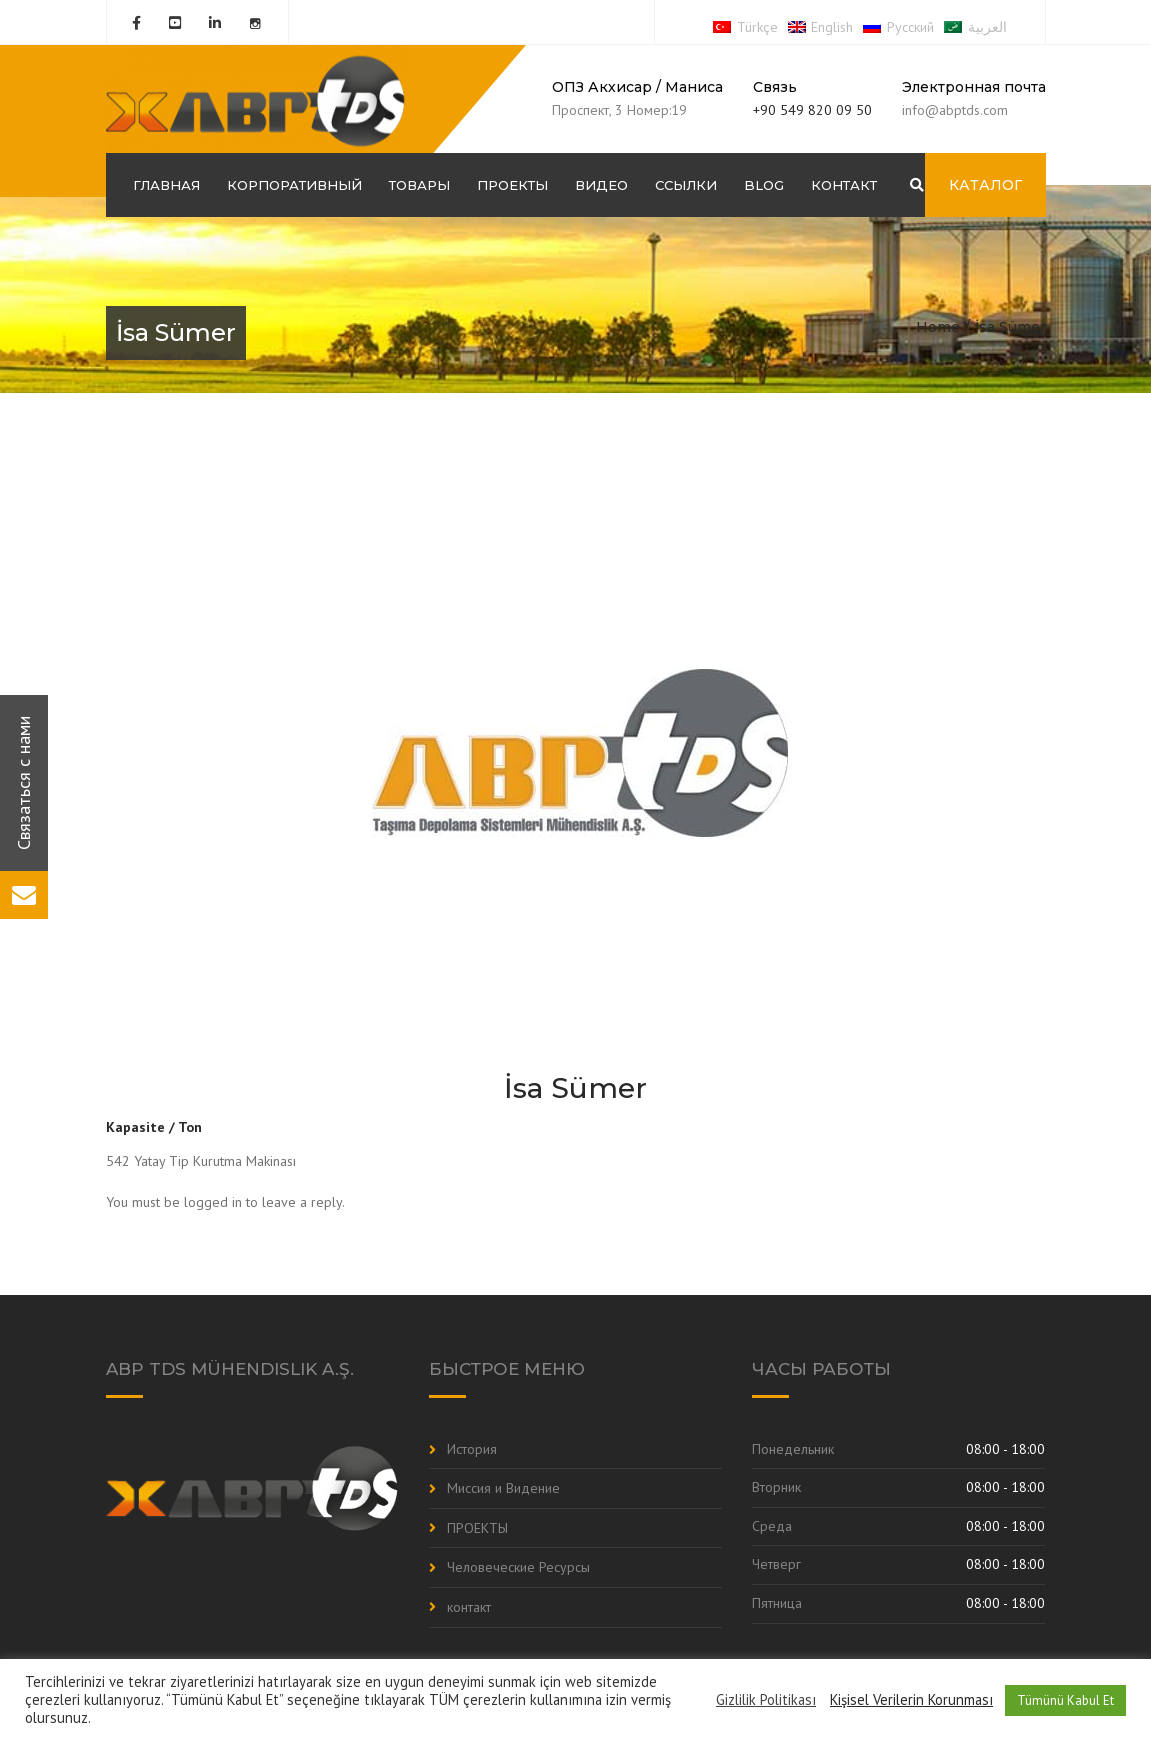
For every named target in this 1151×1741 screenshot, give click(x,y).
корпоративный (294, 185)
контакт (844, 185)
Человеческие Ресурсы (518, 1567)
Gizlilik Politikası (766, 1700)
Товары (419, 185)
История (472, 1449)
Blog (764, 185)
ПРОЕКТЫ (512, 185)
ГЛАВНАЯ (166, 185)
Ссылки (686, 185)
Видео (601, 185)
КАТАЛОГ (985, 185)
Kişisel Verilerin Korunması (911, 1700)
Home (938, 327)
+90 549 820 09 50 (812, 110)
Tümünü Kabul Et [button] (1065, 1700)
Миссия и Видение (503, 1488)
